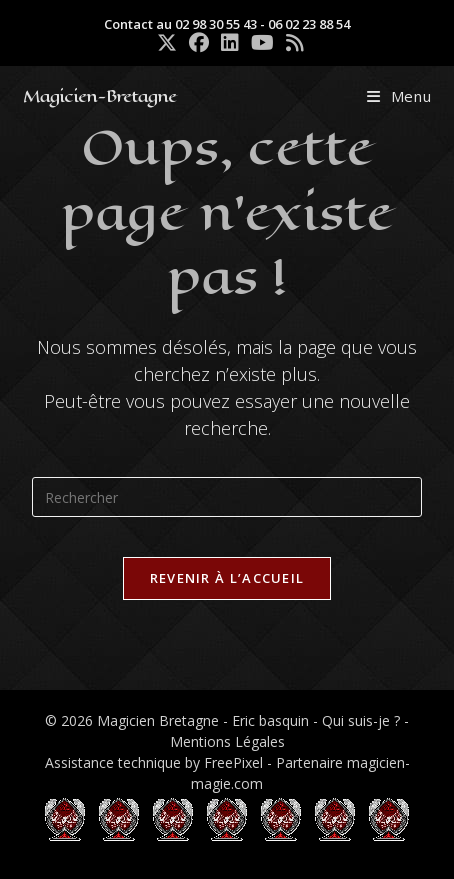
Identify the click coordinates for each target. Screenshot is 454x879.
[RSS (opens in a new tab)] (292, 43)
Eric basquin (270, 720)
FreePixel (233, 762)
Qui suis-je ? (361, 720)
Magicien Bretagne (158, 720)
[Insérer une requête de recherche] (227, 497)
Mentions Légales (227, 741)
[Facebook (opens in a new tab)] (199, 43)
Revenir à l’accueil (227, 578)
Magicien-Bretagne (99, 96)
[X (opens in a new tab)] (167, 43)
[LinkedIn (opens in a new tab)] (230, 43)
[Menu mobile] (399, 96)
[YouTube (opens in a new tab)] (262, 43)
